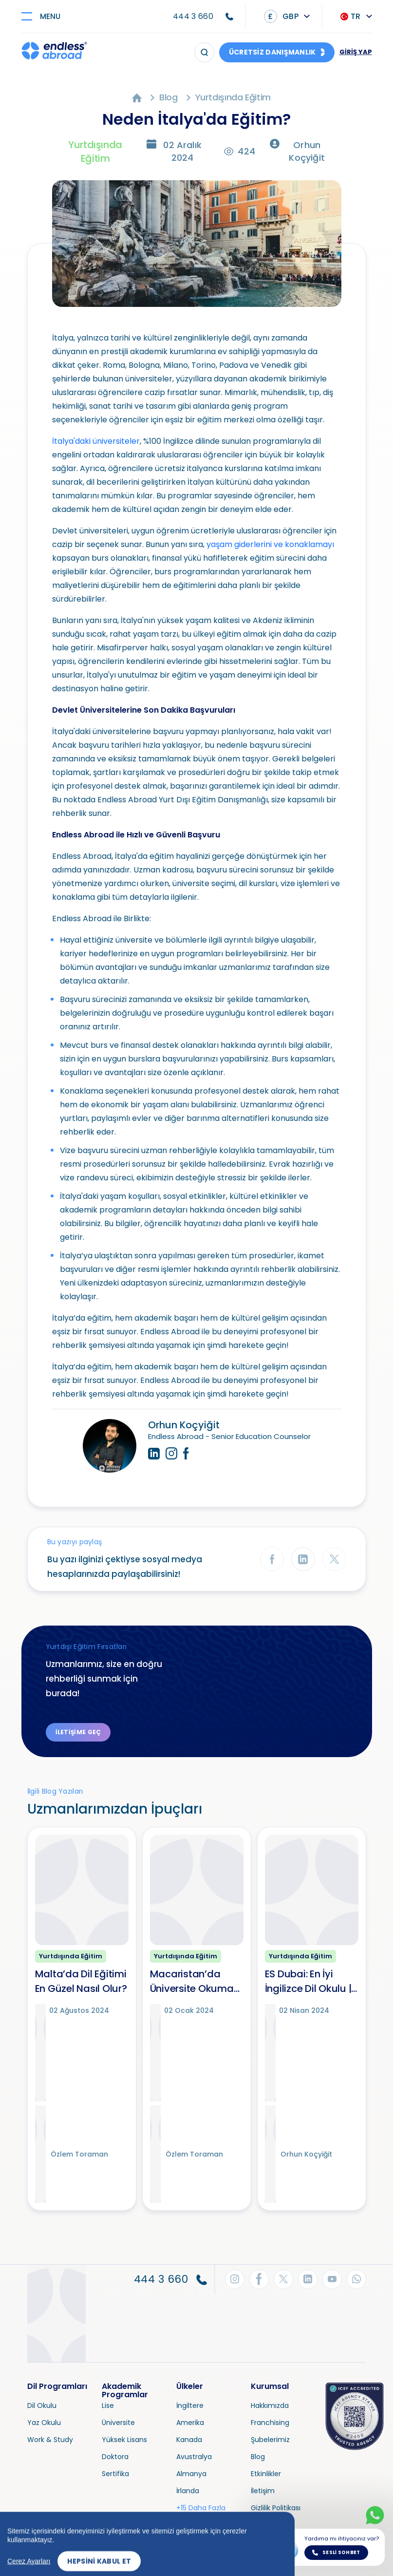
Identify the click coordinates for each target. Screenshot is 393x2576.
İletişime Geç (78, 1732)
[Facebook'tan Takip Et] (259, 2279)
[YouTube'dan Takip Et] (332, 2279)
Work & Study (50, 2439)
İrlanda (187, 2491)
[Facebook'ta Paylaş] (272, 1559)
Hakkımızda (270, 2405)
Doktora (115, 2457)
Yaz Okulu (44, 2422)
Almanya (191, 2474)
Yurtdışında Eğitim (233, 97)
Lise (108, 2405)
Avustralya (194, 2457)
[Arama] (204, 52)
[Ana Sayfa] (137, 97)
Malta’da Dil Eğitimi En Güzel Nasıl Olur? (81, 1981)
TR (350, 16)
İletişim (263, 2491)
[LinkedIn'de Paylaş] (303, 1559)
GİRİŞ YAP (355, 52)
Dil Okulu (41, 2405)
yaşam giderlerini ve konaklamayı (270, 544)
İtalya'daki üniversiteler (96, 441)
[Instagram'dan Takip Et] (234, 2279)
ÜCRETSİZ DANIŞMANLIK (272, 52)
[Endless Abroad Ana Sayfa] (54, 52)
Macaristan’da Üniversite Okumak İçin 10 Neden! (194, 1981)
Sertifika (115, 2474)
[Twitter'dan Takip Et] (283, 2279)
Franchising (270, 2422)
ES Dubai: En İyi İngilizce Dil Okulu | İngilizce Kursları (308, 1981)
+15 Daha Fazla (200, 2508)
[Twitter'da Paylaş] (334, 1559)
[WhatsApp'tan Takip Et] (356, 2279)
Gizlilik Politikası (275, 2508)
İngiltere (190, 2405)
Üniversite (118, 2422)
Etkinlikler (266, 2474)
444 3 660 (193, 16)
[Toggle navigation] (45, 16)
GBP (281, 16)
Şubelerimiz (270, 2439)
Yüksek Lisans (124, 2439)
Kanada (189, 2439)
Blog (168, 97)
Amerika (190, 2422)
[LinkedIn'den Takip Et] (308, 2279)
